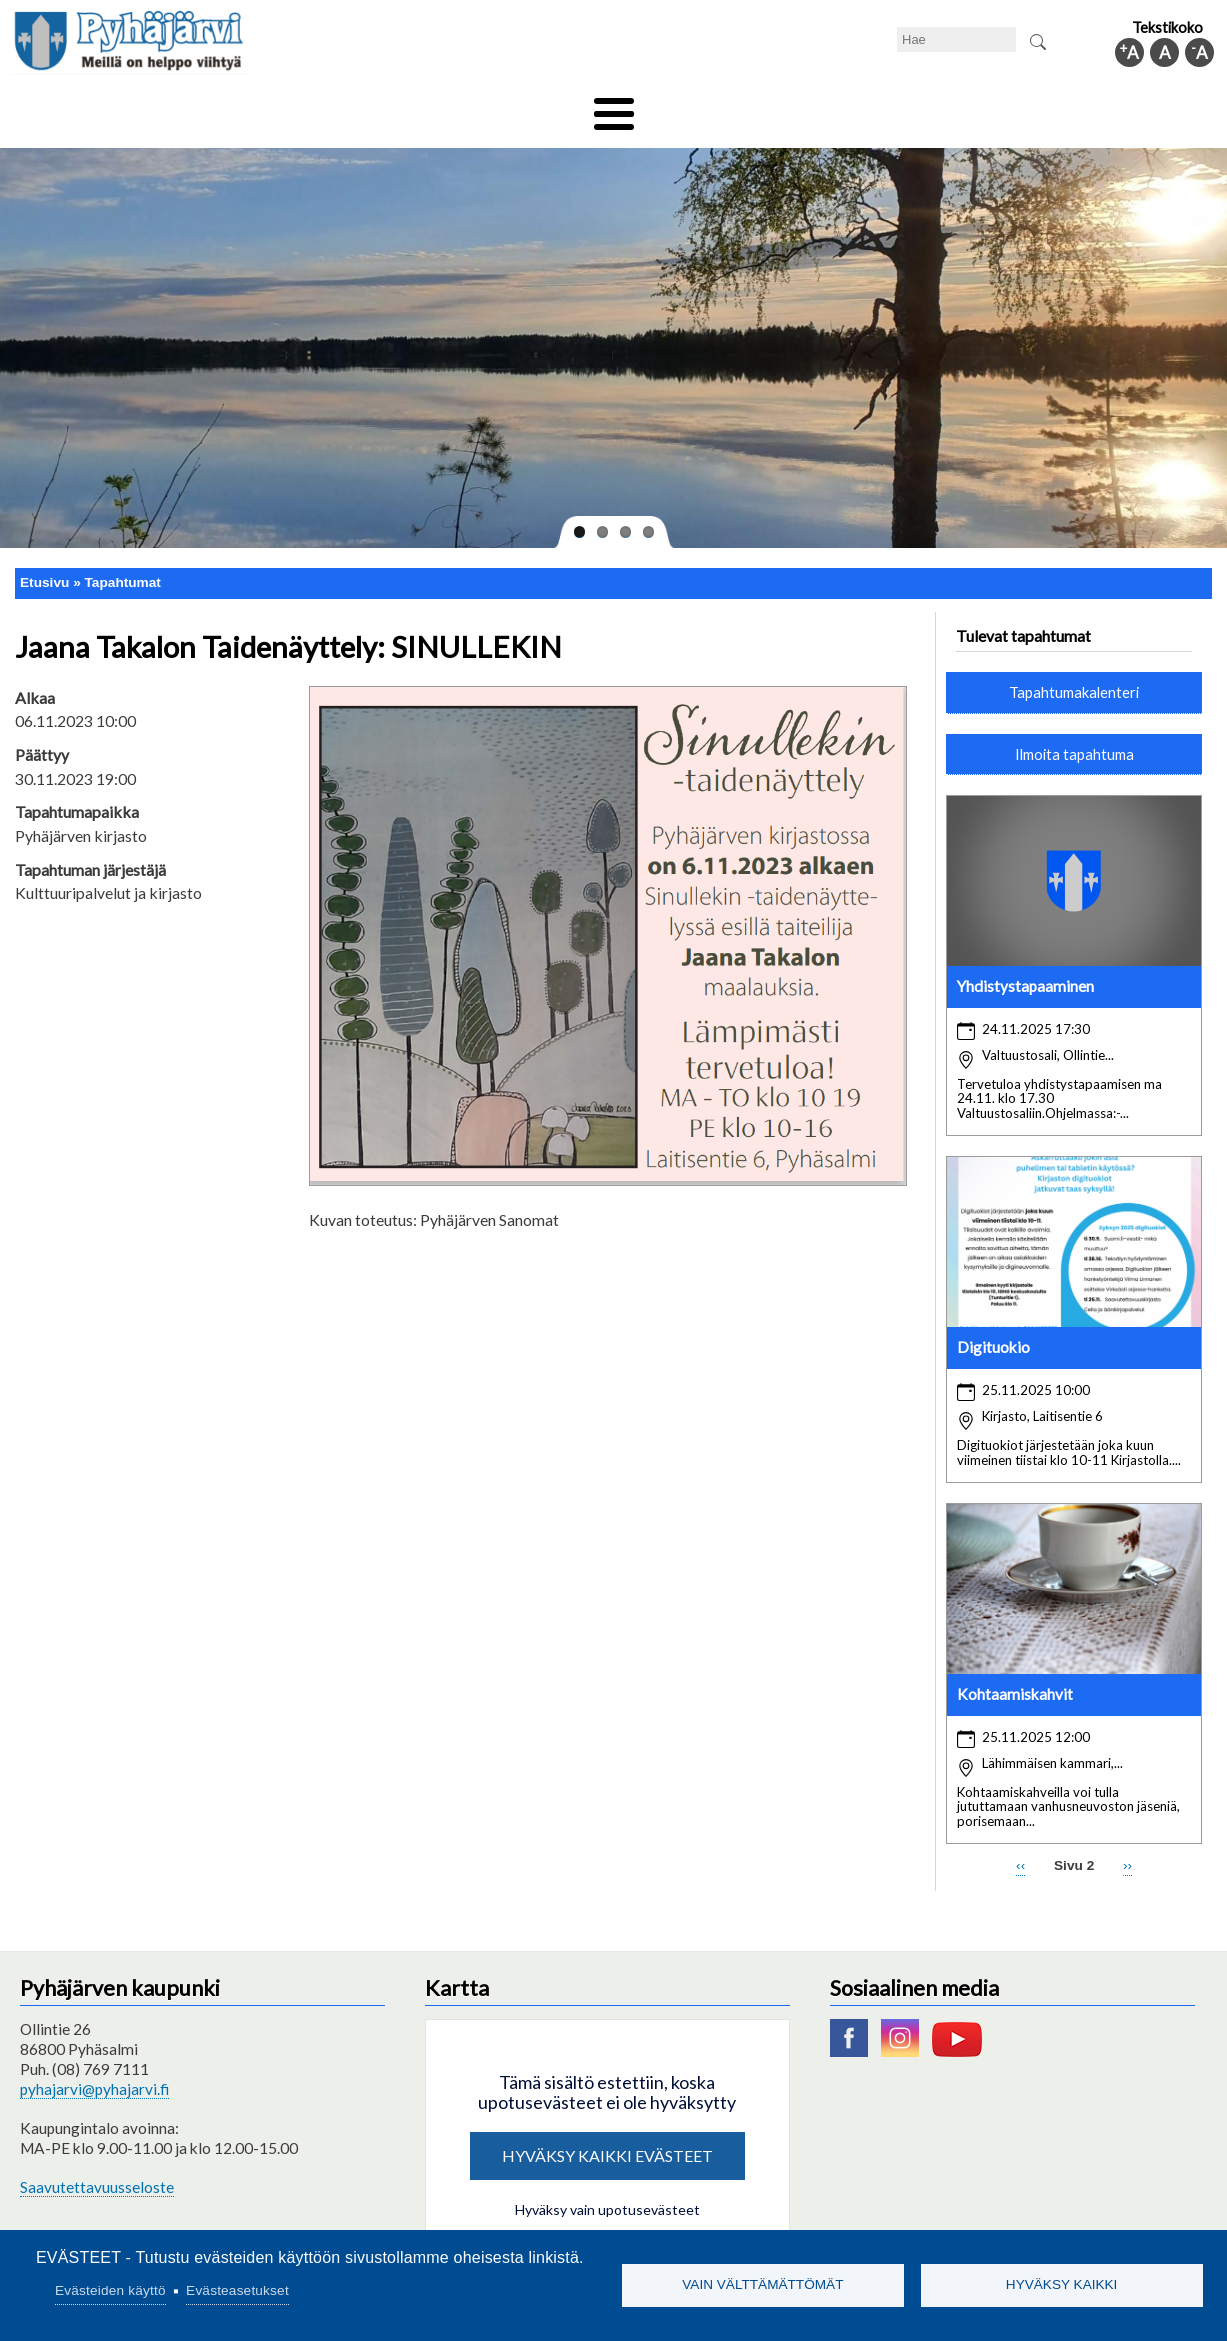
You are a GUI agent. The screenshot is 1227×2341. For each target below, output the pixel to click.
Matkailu (721, 107)
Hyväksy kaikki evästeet (607, 2141)
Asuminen (172, 107)
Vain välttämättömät (762, 2284)
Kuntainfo (1054, 107)
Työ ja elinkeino (840, 107)
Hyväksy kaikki (1062, 2284)
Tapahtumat (123, 568)
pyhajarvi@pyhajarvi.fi (94, 2075)
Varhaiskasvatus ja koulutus (334, 107)
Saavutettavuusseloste (97, 2173)
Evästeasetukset (237, 2290)
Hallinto (955, 107)
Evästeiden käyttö (110, 2290)
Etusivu (44, 568)
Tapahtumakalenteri (1074, 678)
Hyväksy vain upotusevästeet (607, 2195)
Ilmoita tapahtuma (1074, 740)
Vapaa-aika (501, 107)
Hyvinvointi (615, 107)
